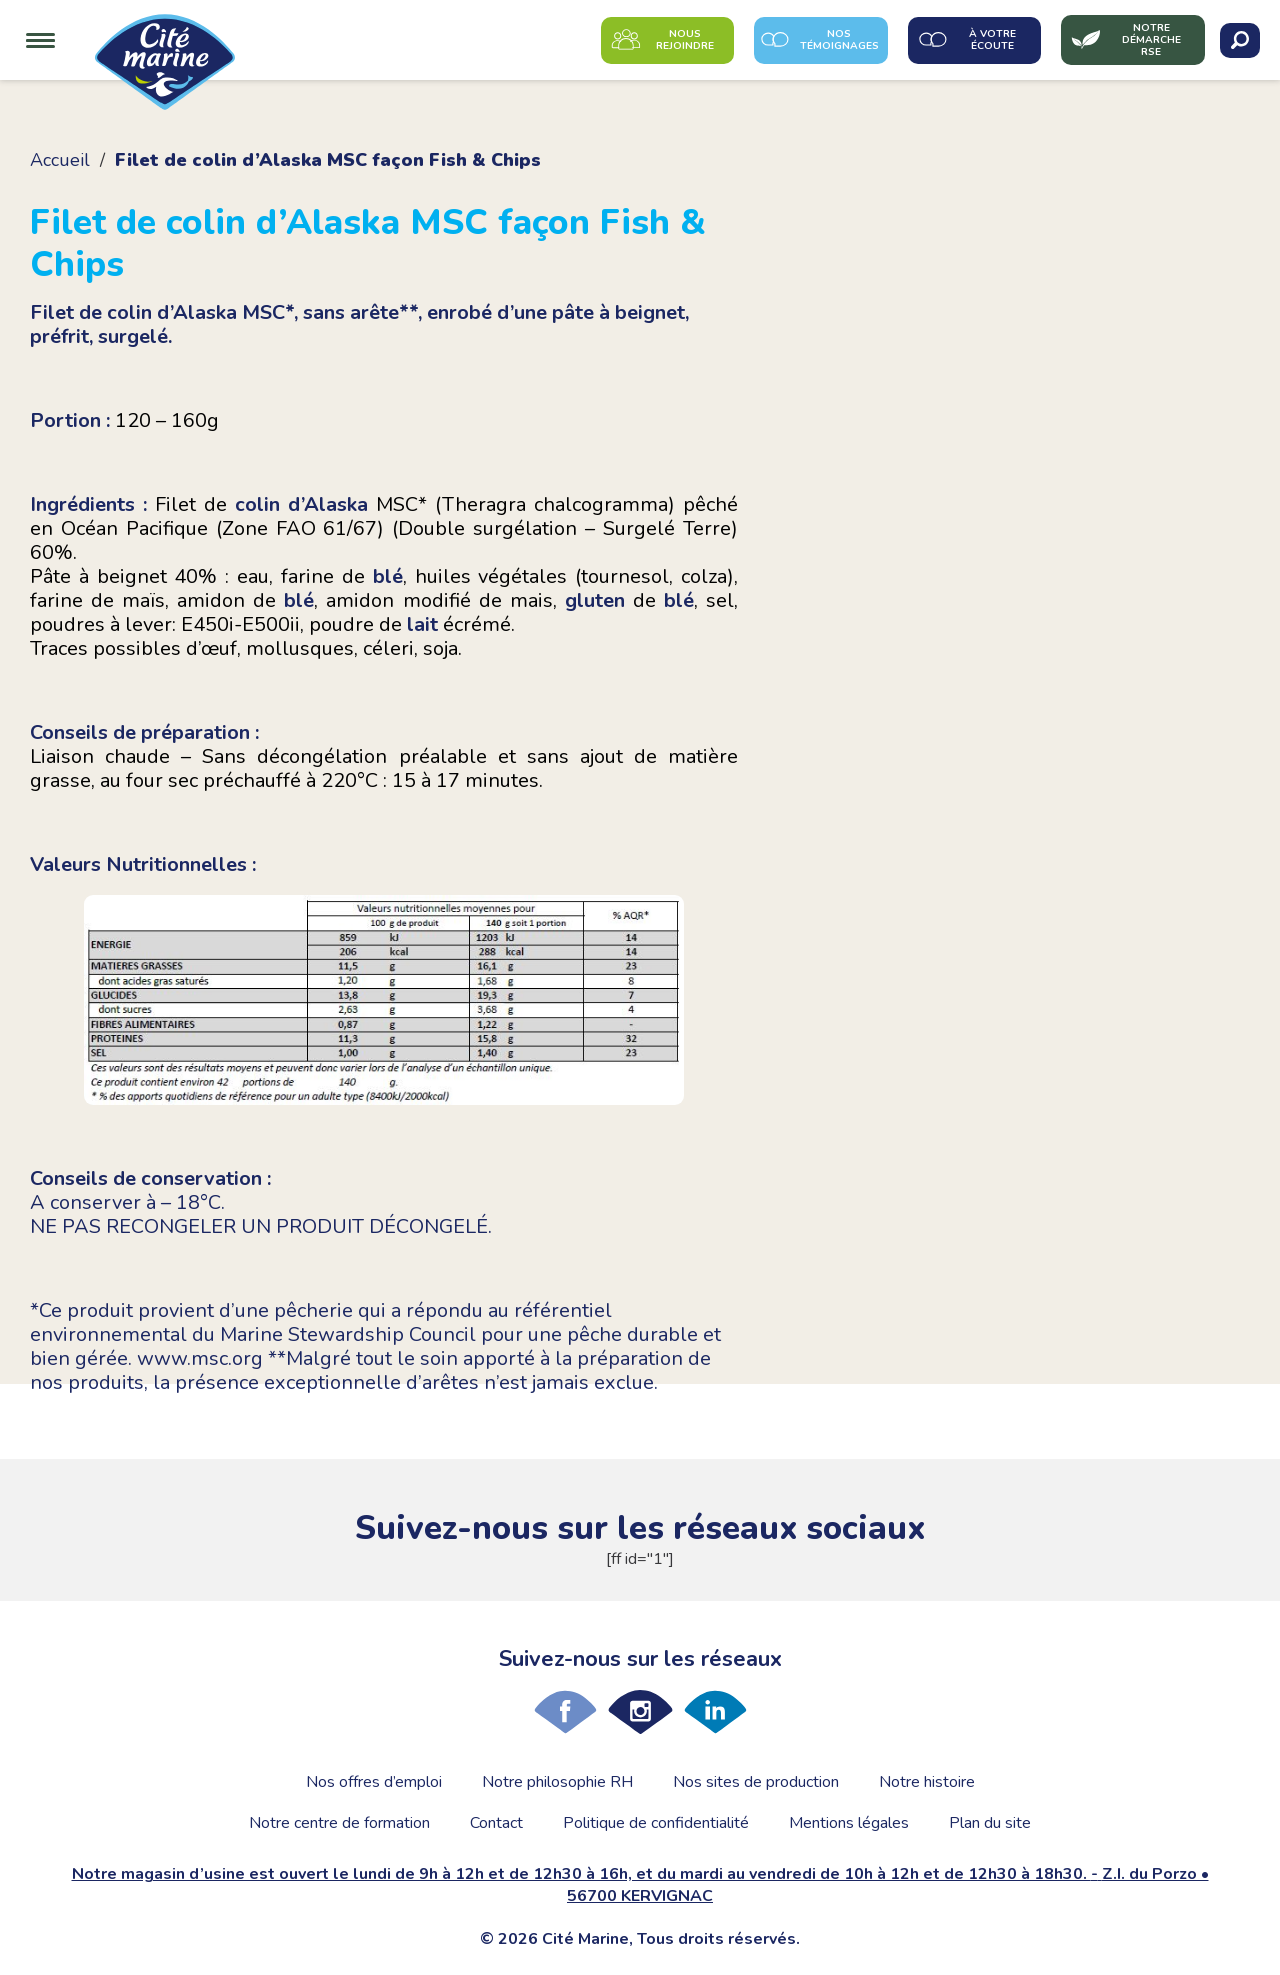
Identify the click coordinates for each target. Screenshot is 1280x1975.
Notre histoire (927, 1782)
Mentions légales (849, 1823)
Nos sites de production (756, 1782)
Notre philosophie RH (557, 1782)
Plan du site (990, 1823)
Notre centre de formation (339, 1823)
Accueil (60, 160)
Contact (496, 1823)
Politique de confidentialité (656, 1823)
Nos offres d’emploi (374, 1782)
